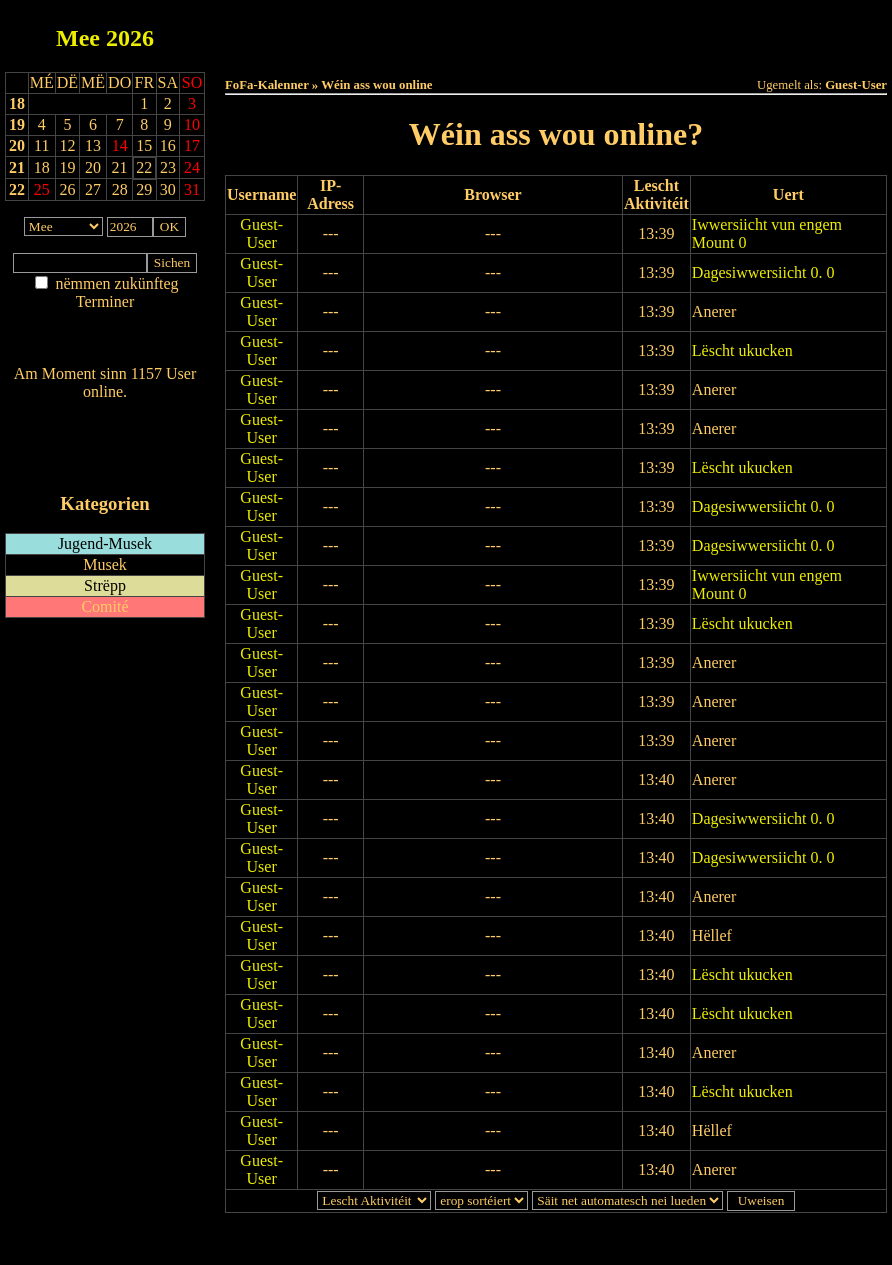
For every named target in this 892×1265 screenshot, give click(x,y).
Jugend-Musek (105, 543)
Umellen (556, 50)
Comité (104, 606)
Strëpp (105, 585)
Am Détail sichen (105, 321)
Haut (332, 31)
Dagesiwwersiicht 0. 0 (763, 272)
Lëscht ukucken (742, 350)
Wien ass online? (104, 411)
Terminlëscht (780, 31)
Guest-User (261, 233)
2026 (130, 38)
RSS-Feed (105, 446)
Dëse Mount (556, 31)
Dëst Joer (668, 31)
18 (17, 103)
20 (17, 145)
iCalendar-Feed (105, 465)
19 (17, 124)
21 (17, 167)
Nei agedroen (104, 340)
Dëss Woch (444, 31)
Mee (78, 38)
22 (17, 189)
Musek (105, 564)
